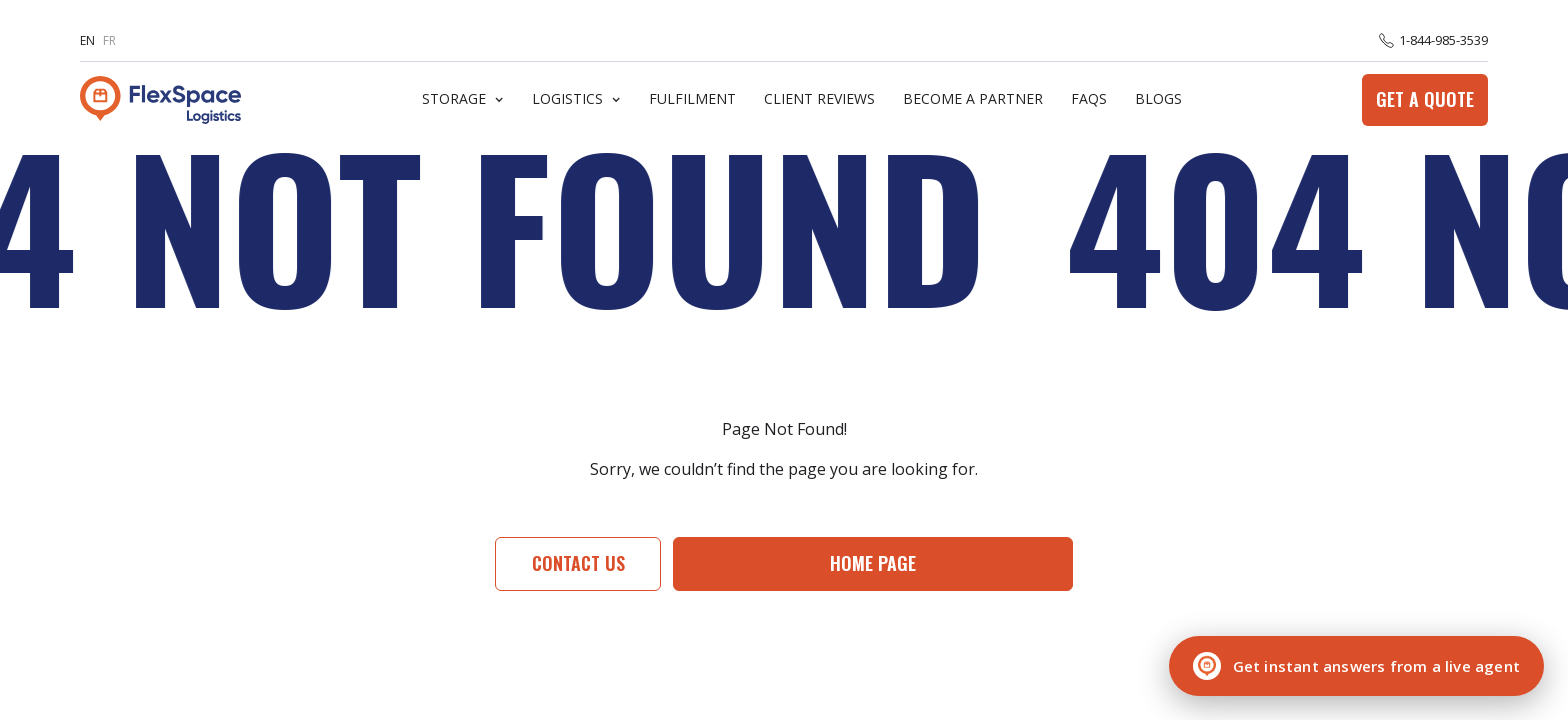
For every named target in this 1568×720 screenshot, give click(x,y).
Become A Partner (973, 99)
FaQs (1089, 99)
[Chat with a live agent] (1356, 666)
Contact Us (578, 563)
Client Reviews (819, 99)
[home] (160, 100)
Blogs (1158, 99)
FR (109, 40)
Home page (873, 563)
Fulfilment (692, 99)
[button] (463, 99)
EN (87, 40)
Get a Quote (1425, 99)
